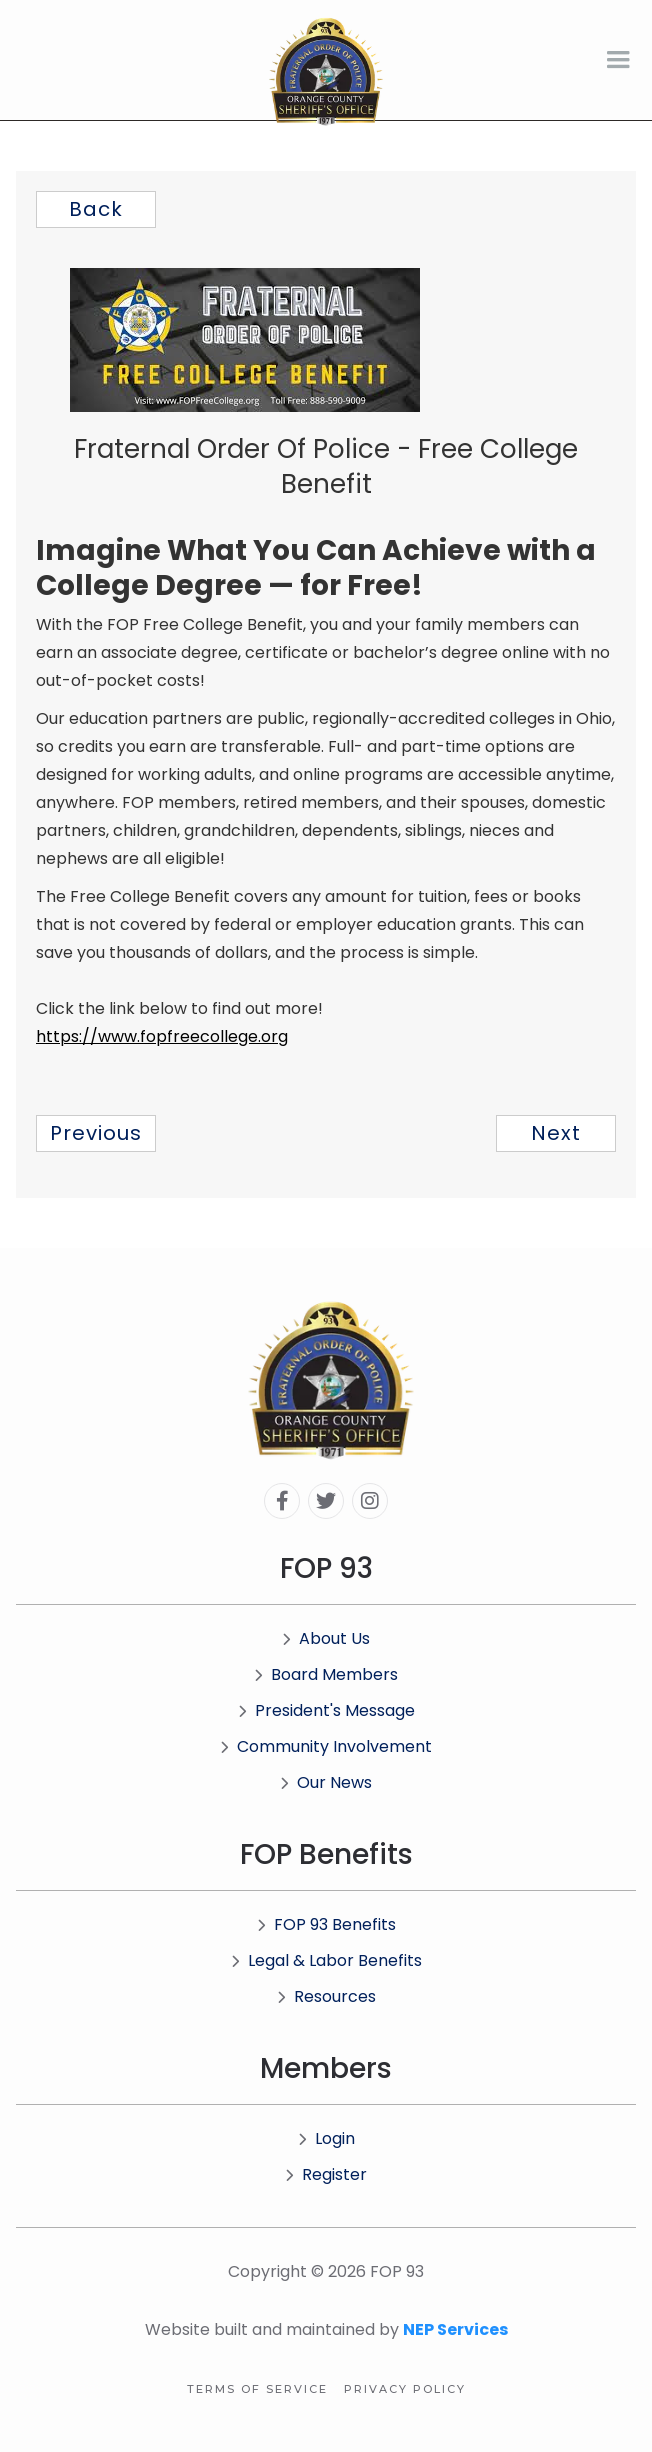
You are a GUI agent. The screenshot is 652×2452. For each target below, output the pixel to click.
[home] (326, 71)
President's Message (326, 1710)
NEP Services (455, 2329)
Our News (326, 1782)
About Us (326, 1638)
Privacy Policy (405, 2389)
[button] (618, 60)
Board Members (326, 1674)
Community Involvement (326, 1746)
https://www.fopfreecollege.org (162, 1036)
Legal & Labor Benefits (326, 1960)
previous (96, 1133)
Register (326, 2174)
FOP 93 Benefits (326, 1924)
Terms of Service (257, 2389)
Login (326, 2138)
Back (96, 209)
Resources (326, 1996)
